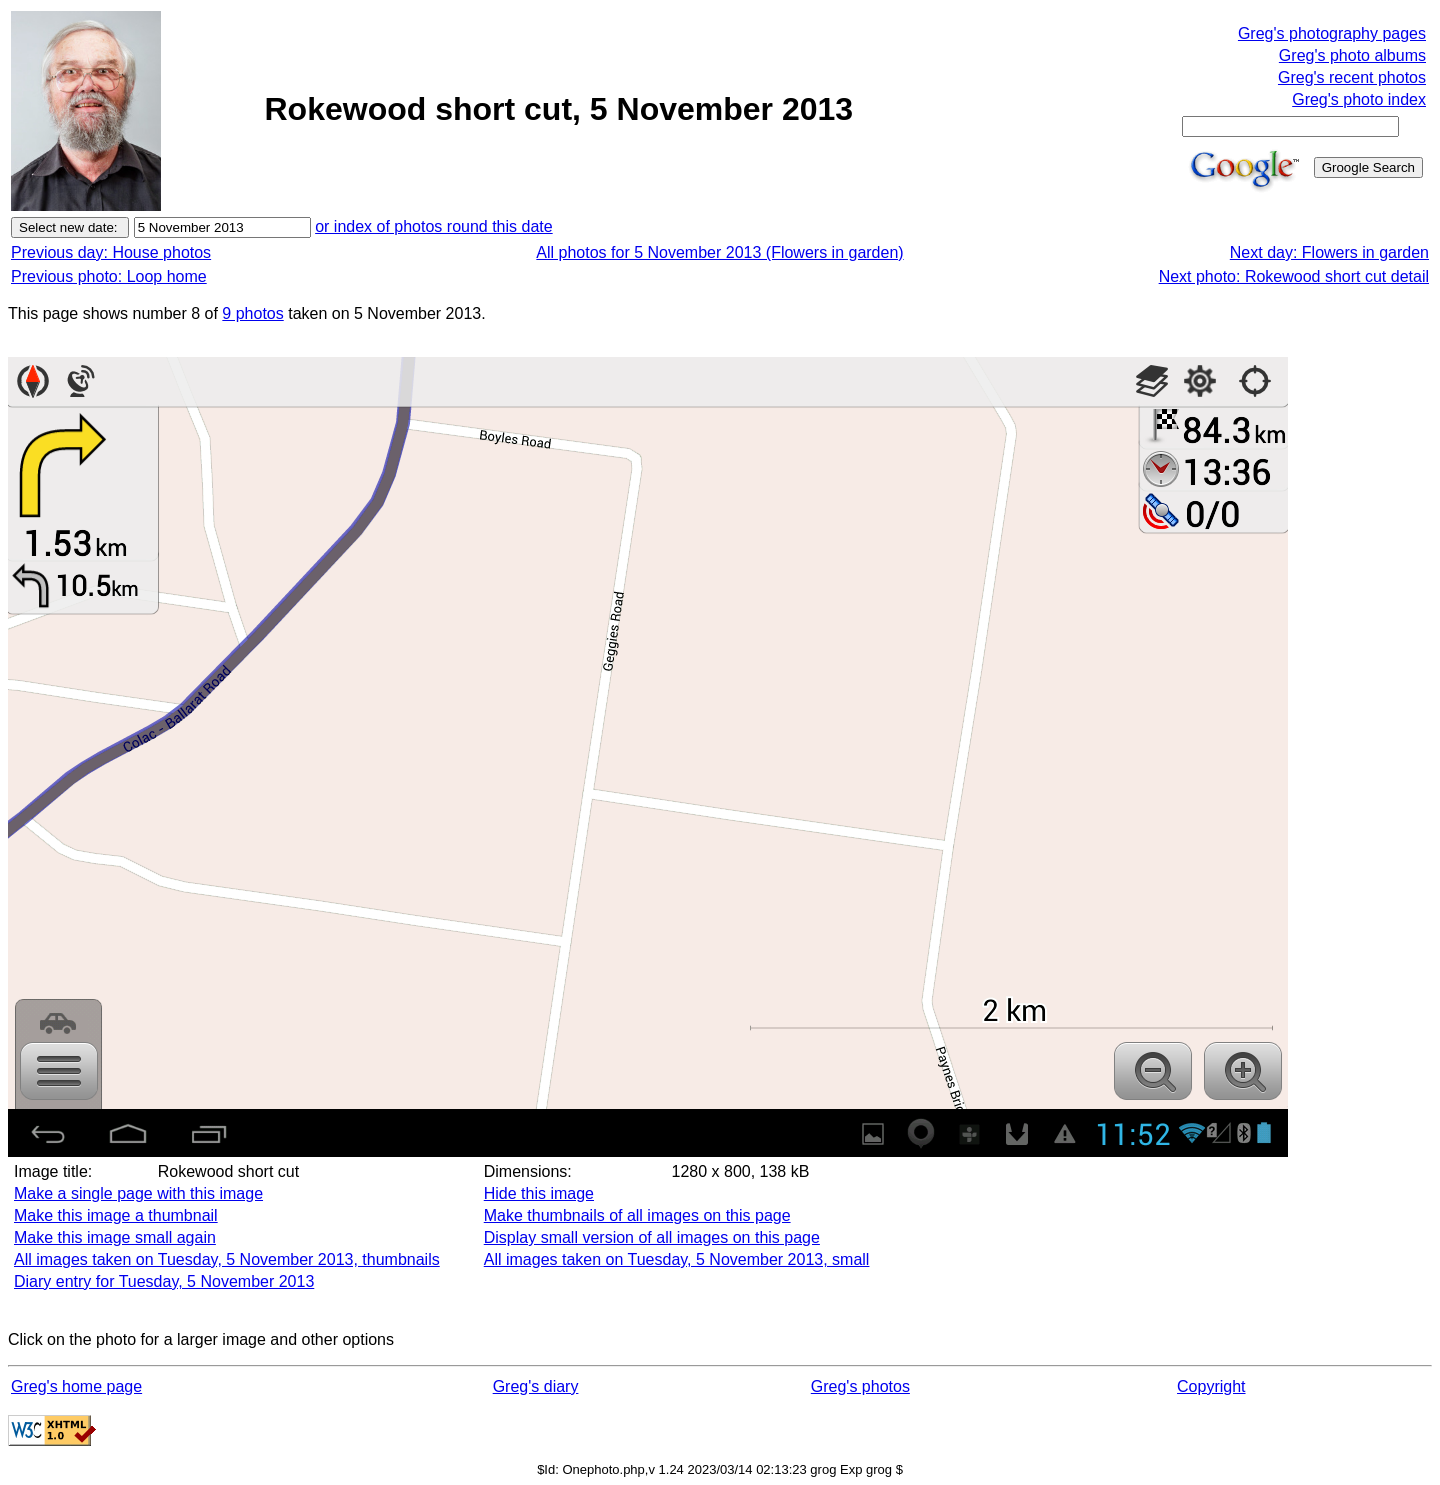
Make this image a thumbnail (116, 1215)
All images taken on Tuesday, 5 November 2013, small (677, 1259)
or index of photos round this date (434, 226)
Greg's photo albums (1352, 55)
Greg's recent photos (1352, 77)
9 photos (252, 313)
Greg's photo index (1359, 99)
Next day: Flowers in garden (1329, 252)
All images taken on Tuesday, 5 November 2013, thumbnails (227, 1259)
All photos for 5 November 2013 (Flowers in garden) (719, 252)
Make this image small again (115, 1237)
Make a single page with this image (138, 1193)
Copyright (1211, 1386)
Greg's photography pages (1332, 33)
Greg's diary (536, 1386)
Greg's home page (76, 1386)
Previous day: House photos (111, 252)
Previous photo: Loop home (109, 276)
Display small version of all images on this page (652, 1237)
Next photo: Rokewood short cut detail (1294, 276)
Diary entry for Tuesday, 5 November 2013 (164, 1281)
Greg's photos (860, 1386)
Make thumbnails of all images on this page (637, 1215)
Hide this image (539, 1193)
